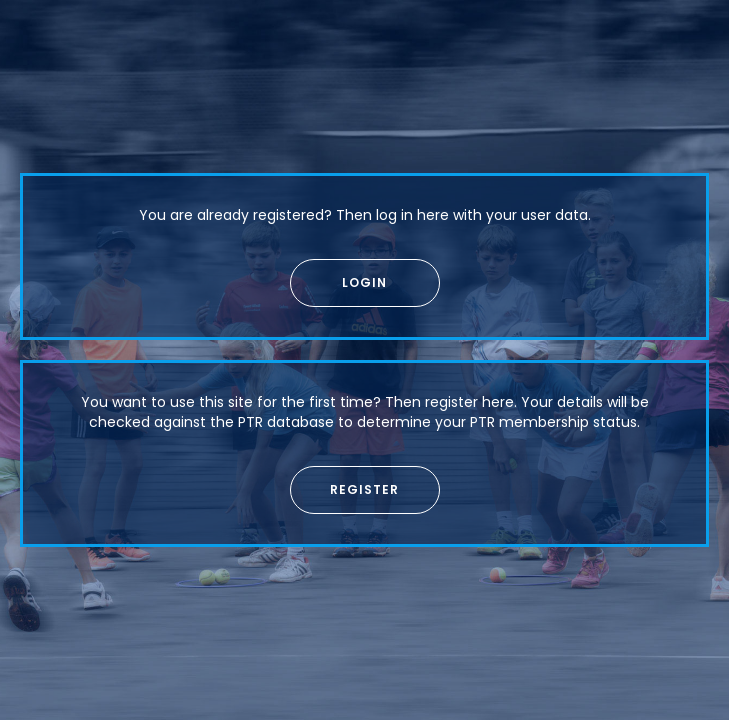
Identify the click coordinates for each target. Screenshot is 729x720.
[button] (365, 283)
